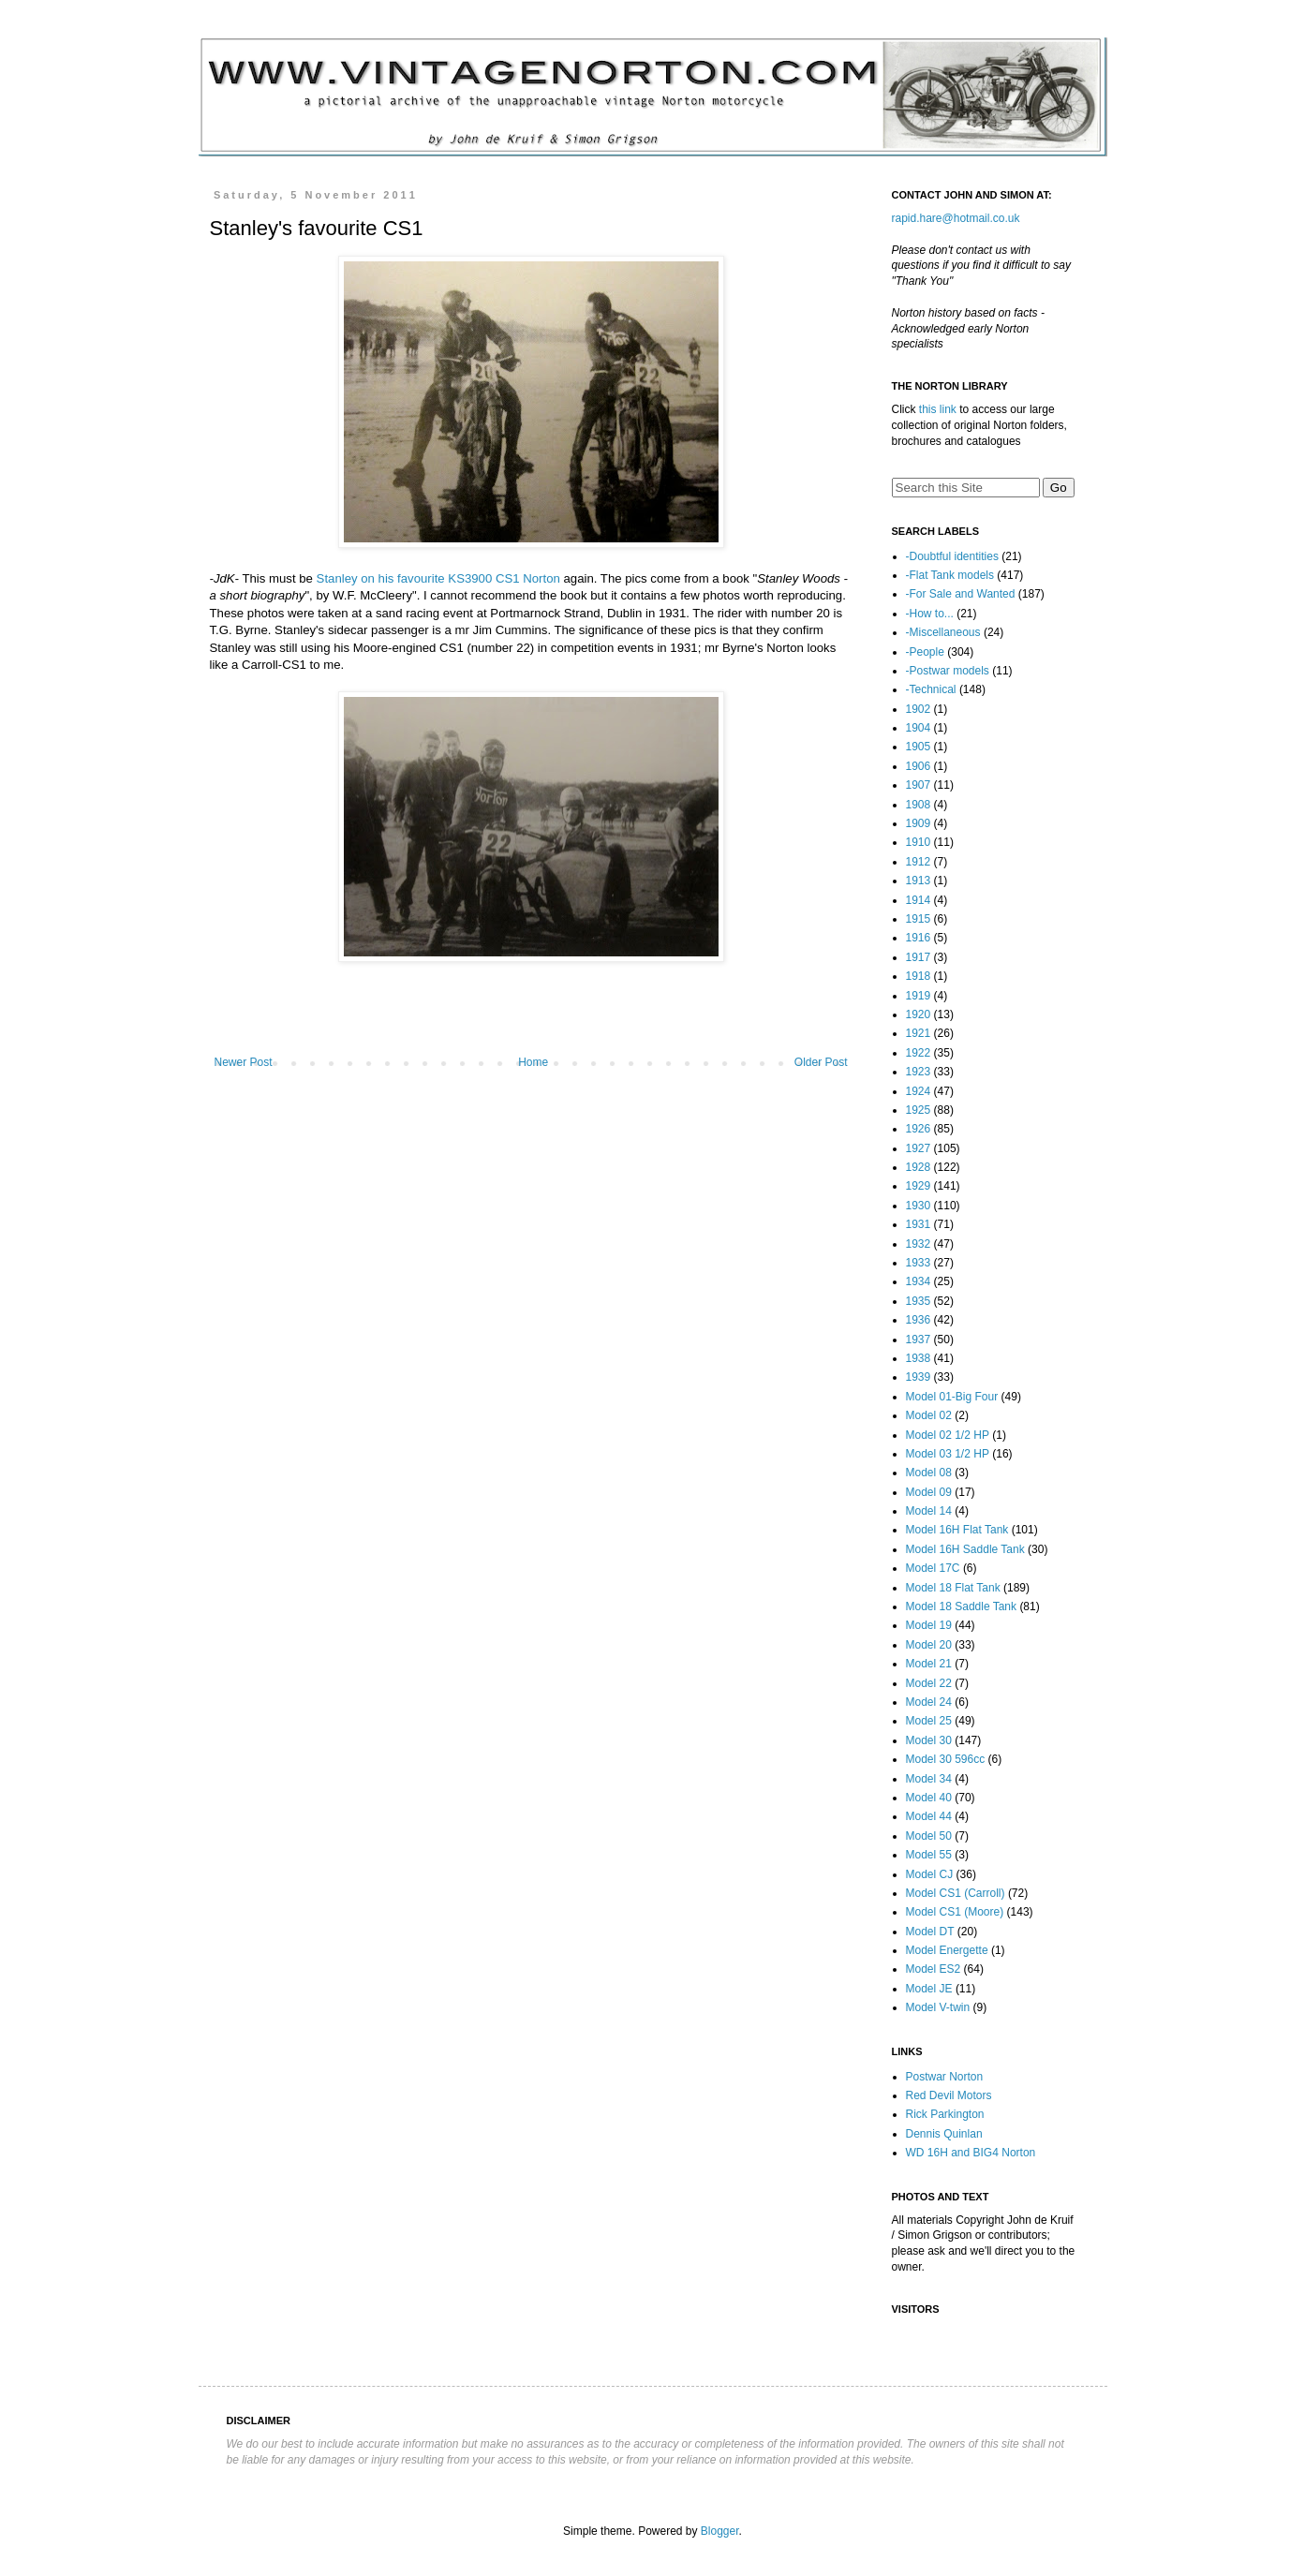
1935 (918, 1301)
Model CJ (930, 1874)
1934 (918, 1281)
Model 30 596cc (946, 1759)
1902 (918, 709)
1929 (918, 1185)
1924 (918, 1091)
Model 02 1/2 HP (947, 1435)
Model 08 (929, 1472)
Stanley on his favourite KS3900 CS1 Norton (438, 578)
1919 (918, 995)
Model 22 (929, 1683)
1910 (918, 842)
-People (925, 652)
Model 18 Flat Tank (953, 1587)
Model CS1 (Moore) (955, 1911)
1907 (918, 785)
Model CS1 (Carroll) (955, 1893)
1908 (918, 804)
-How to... (930, 613)
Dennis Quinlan (944, 2133)
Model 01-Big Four (952, 1396)
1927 (918, 1148)
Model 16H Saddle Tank (965, 1549)
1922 (918, 1052)
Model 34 (929, 1778)
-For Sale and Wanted (961, 593)
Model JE (929, 1988)
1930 (918, 1205)
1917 (918, 957)
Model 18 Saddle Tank (961, 1606)
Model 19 (929, 1625)
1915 (918, 918)
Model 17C (933, 1568)
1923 (918, 1071)
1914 (918, 900)
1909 (918, 823)
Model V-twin (938, 2007)
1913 (918, 880)
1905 (918, 746)
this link (938, 409)
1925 (918, 1110)
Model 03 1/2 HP (947, 1453)
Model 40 (929, 1797)
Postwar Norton (945, 2076)
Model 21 (929, 1663)
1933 (918, 1262)
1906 (918, 766)
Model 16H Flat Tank (957, 1529)
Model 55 (929, 1854)
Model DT (930, 1931)
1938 (918, 1358)
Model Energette (947, 1950)
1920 (918, 1014)
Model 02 (929, 1415)
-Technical (931, 689)
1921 (918, 1033)
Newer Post (244, 1062)
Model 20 (929, 1644)
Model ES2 (933, 1969)
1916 (918, 937)
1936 (918, 1319)
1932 (918, 1244)
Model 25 (929, 1720)
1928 (918, 1167)
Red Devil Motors (949, 2095)
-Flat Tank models (950, 575)
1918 (918, 976)
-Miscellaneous (943, 632)
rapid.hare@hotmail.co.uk (956, 218)
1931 (918, 1224)
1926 (918, 1128)
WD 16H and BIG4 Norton (971, 2152)
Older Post (821, 1062)
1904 (918, 727)
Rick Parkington (945, 2114)
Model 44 (929, 1816)
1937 (918, 1339)
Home (533, 1062)
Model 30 (929, 1740)
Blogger (720, 2531)
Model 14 (929, 1510)
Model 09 (929, 1492)
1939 (918, 1377)
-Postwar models (947, 670)
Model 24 (929, 1702)
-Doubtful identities (952, 556)
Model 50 (929, 1836)
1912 (918, 861)
